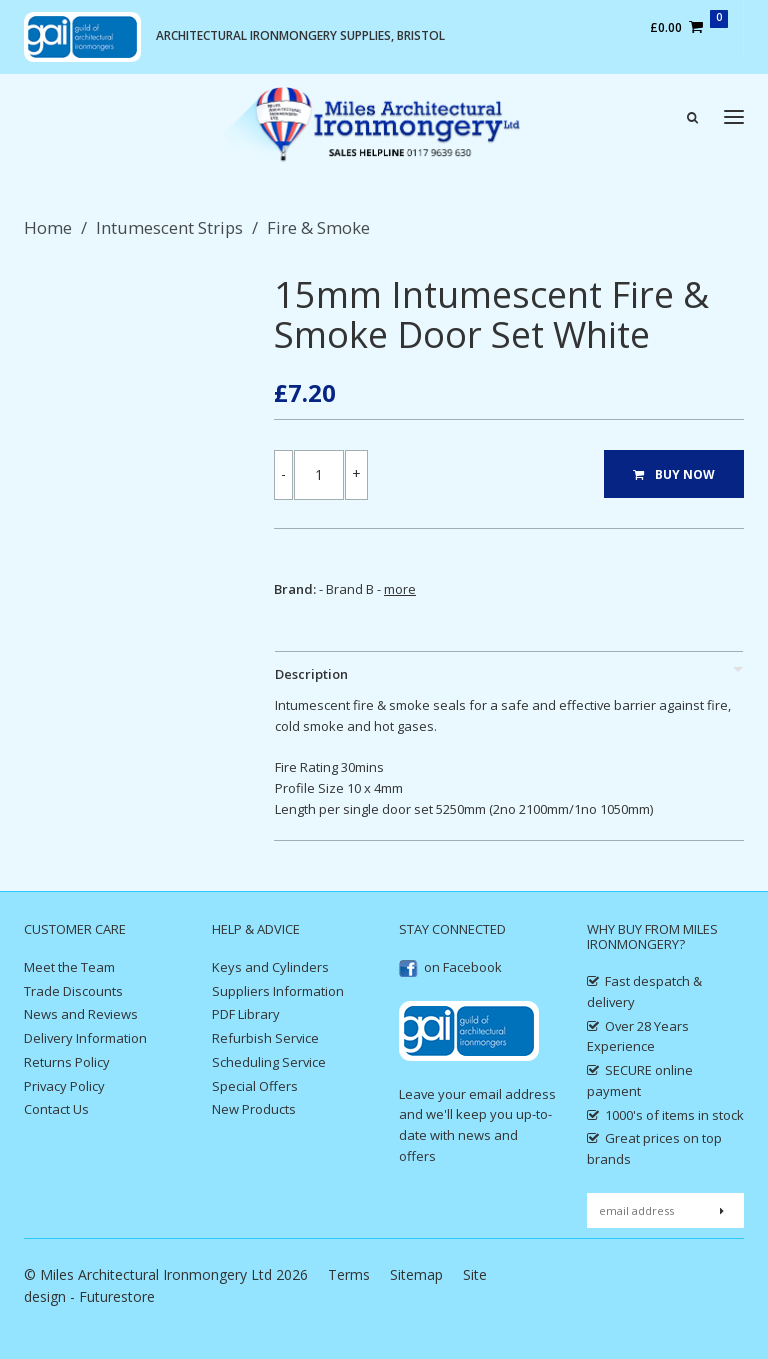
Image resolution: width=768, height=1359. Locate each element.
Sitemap (416, 1274)
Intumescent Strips (169, 227)
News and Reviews (81, 1014)
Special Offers (255, 1086)
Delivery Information (85, 1038)
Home (48, 227)
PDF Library (246, 1014)
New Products (254, 1109)
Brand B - (371, 589)
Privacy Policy (64, 1086)
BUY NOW (674, 474)
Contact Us (56, 1109)
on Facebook (450, 967)
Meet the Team (69, 967)
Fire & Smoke (318, 227)
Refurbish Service (265, 1038)
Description (311, 674)
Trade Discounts (73, 991)
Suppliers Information (278, 991)
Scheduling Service (269, 1062)
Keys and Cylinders (270, 967)
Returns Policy (67, 1062)
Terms (349, 1274)
